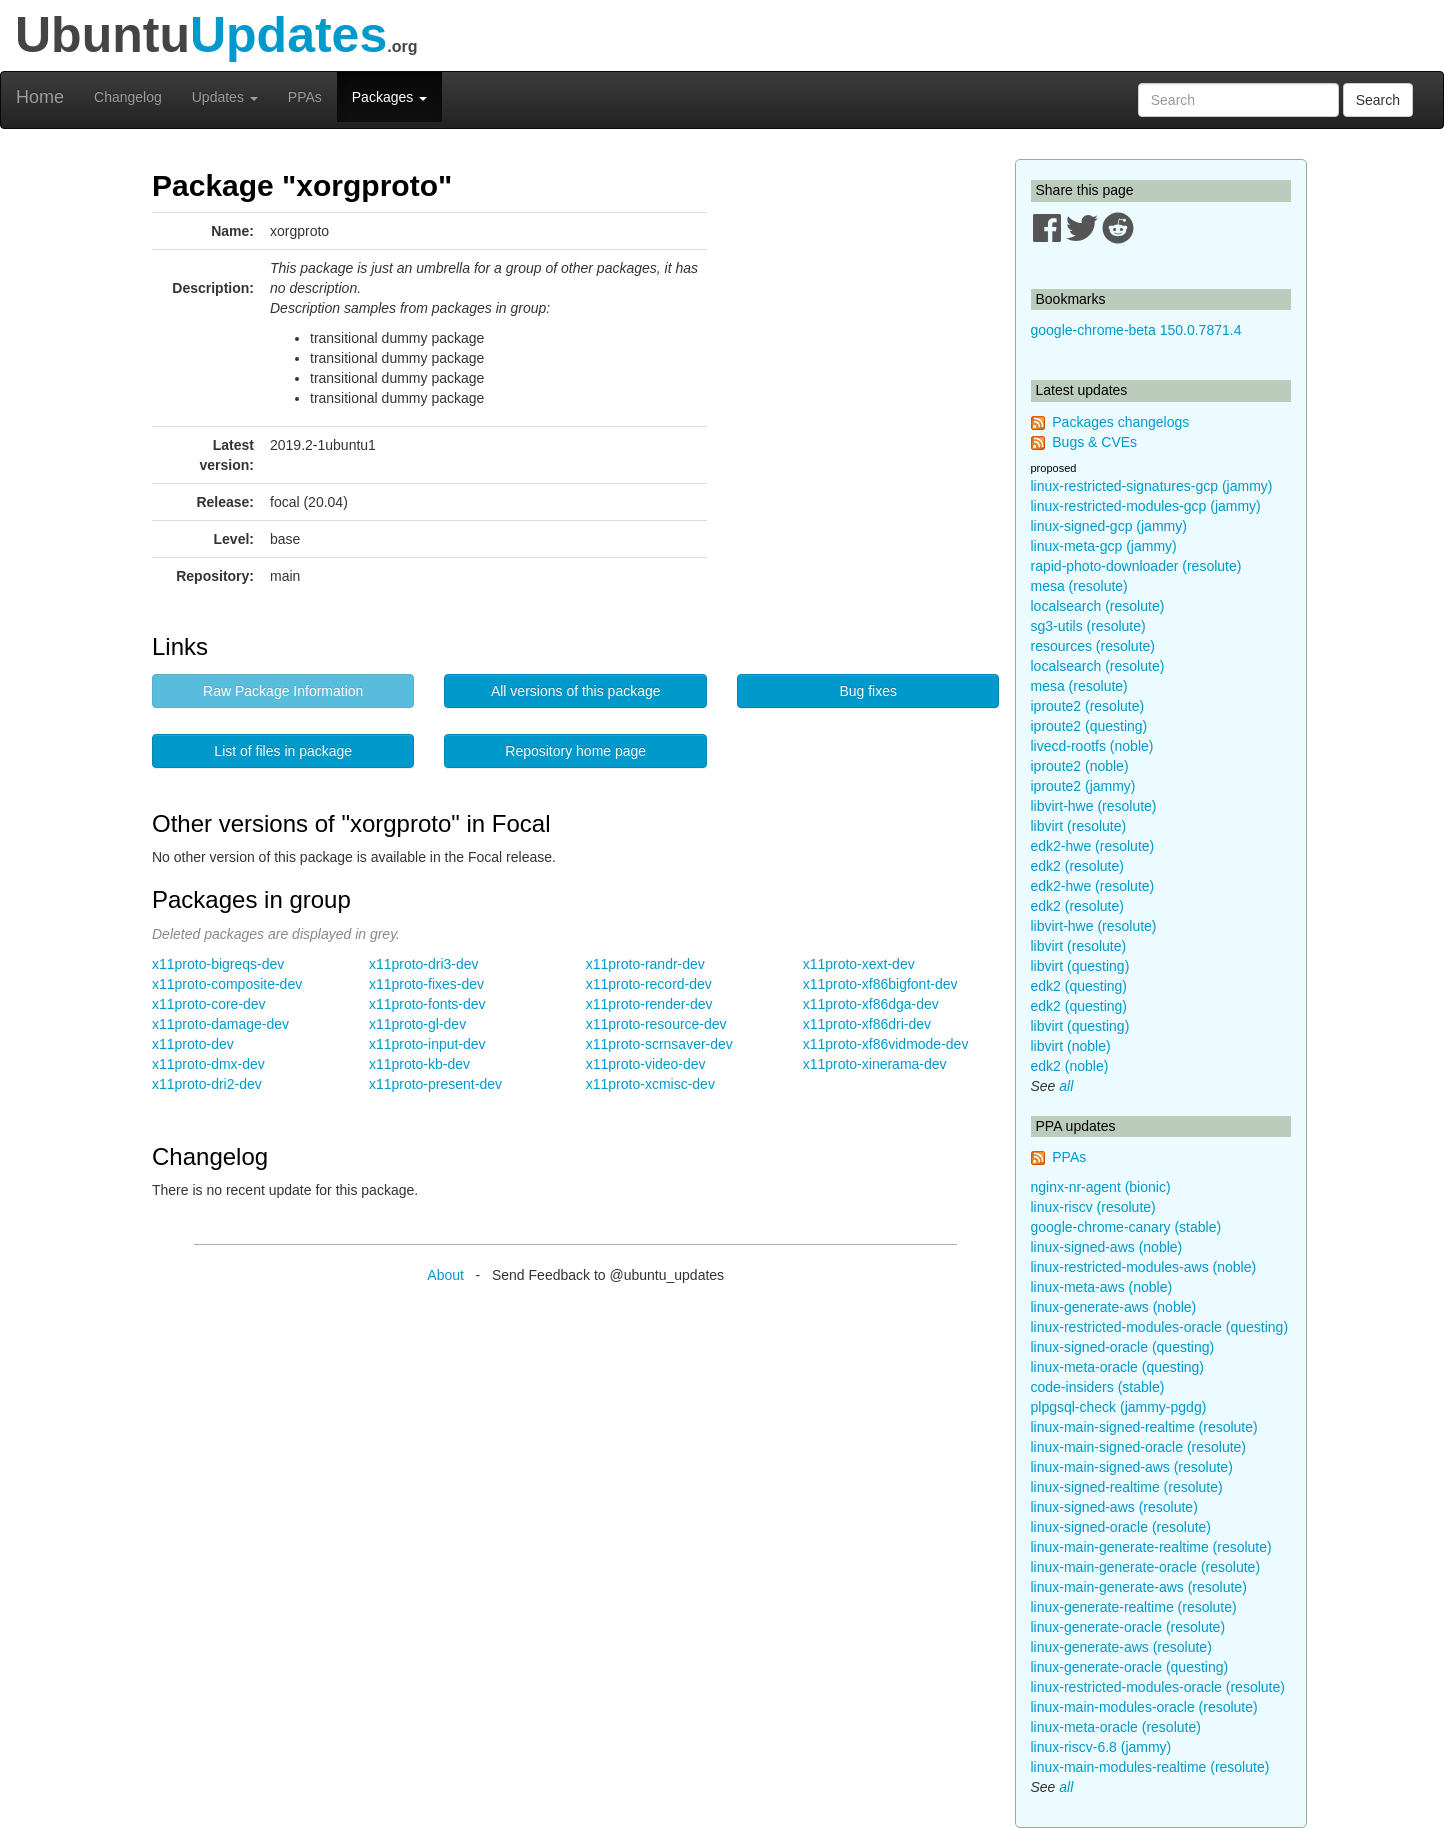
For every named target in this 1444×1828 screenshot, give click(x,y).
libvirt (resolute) (1079, 826)
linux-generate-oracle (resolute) (1128, 1627)
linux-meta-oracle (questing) (1118, 1367)
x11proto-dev (193, 1044)
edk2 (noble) (1070, 1066)
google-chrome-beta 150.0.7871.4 (1136, 330)
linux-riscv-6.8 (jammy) (1101, 1747)
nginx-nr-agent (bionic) (1101, 1187)
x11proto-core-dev (209, 1004)
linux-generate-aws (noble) (1114, 1307)
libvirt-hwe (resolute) (1094, 806)
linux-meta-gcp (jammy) (1104, 546)
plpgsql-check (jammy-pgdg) (1119, 1407)
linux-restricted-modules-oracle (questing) (1160, 1327)
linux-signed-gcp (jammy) (1109, 526)
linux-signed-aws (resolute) (1114, 1507)
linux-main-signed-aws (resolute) (1132, 1467)
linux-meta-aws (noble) (1102, 1287)
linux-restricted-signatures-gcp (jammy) (1152, 486)
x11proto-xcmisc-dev (650, 1084)
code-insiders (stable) (1098, 1387)
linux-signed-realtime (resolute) (1127, 1487)
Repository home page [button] (575, 751)
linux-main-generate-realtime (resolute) (1151, 1547)
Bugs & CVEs (1094, 442)
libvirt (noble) (1071, 1046)
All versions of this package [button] (576, 691)
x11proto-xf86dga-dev (871, 1004)
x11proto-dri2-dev (207, 1084)
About (445, 1275)
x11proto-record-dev (649, 984)
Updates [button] (225, 97)
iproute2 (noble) (1080, 766)
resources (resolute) (1093, 646)
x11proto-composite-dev (227, 984)
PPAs (305, 97)
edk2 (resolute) (1077, 866)
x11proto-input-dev (427, 1044)
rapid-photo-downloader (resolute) (1136, 566)
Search (1378, 100)
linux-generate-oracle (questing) (1130, 1667)
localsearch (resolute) (1098, 606)
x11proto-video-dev (646, 1064)
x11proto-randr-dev (645, 964)
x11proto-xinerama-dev (875, 1064)
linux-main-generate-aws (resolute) (1139, 1587)
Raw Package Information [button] (283, 691)
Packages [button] (389, 97)
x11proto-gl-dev (417, 1024)
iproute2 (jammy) (1083, 786)
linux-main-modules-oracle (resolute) (1144, 1707)
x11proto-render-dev (649, 1004)
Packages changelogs (1120, 422)
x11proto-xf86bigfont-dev (880, 984)
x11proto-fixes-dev (426, 984)
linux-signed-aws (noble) (1107, 1247)
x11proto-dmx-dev (208, 1064)
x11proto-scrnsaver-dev (659, 1044)
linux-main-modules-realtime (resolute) (1150, 1767)
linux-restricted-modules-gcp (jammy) (1146, 506)
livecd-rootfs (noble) (1092, 746)
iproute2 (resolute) (1088, 706)
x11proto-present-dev (435, 1084)
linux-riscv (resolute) (1093, 1207)
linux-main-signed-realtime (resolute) (1144, 1427)
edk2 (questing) (1079, 986)
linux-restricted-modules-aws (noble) (1144, 1267)
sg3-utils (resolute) (1088, 626)
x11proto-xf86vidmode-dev (886, 1044)
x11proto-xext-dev (859, 964)
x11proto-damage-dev (220, 1024)
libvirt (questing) (1080, 966)
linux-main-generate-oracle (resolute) (1146, 1567)
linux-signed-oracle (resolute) (1121, 1527)
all (1066, 1086)
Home (40, 97)
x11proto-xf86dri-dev (867, 1024)
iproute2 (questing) (1089, 726)
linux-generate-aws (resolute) (1121, 1647)
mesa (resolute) (1079, 586)
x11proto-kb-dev (419, 1064)
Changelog (128, 97)
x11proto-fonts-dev (427, 1004)
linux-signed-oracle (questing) (1123, 1347)
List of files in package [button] (283, 751)
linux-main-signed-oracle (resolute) (1139, 1447)
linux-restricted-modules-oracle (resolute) (1158, 1687)
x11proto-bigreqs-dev (218, 964)
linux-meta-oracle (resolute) (1116, 1727)
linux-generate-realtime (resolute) (1134, 1607)
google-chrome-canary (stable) (1126, 1227)
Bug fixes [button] (868, 691)
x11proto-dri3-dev (424, 964)
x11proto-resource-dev (656, 1024)
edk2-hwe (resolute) (1093, 846)
